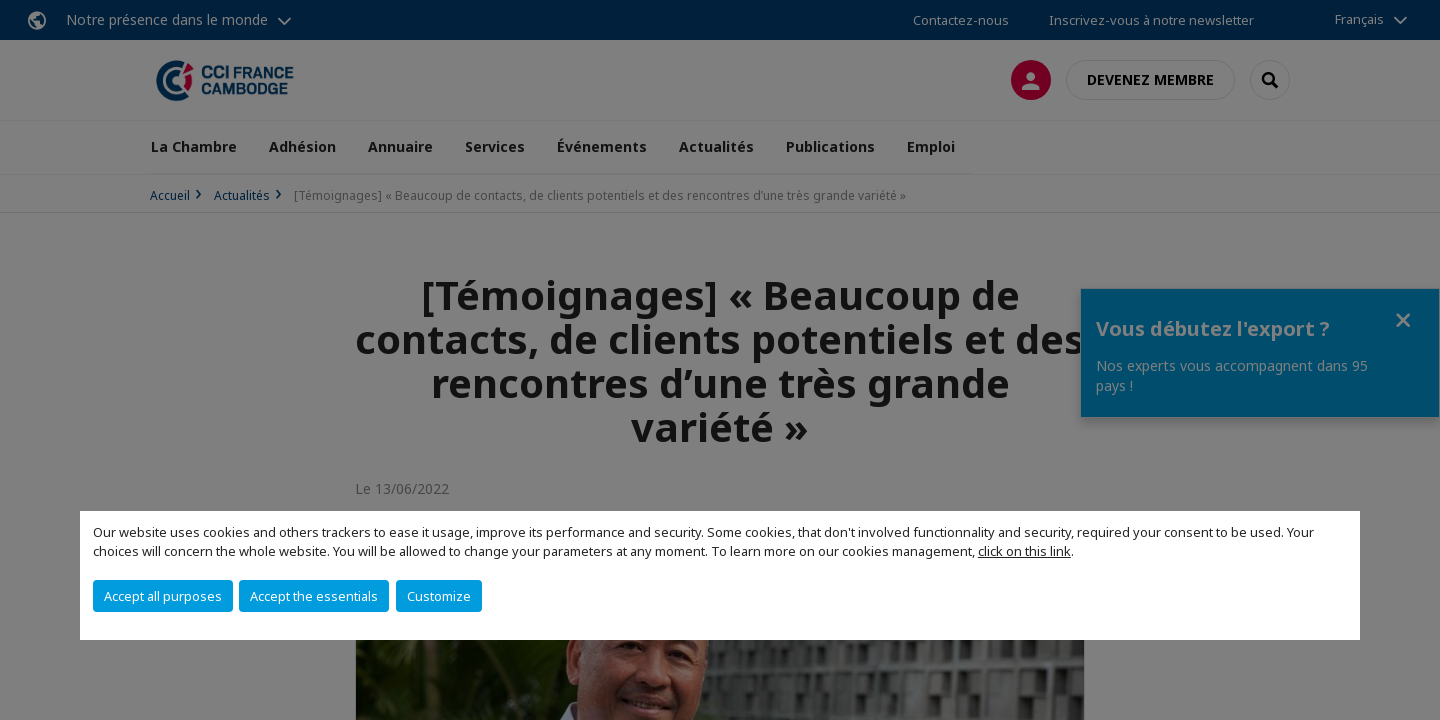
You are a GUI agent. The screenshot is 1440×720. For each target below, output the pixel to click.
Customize (439, 596)
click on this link (1024, 551)
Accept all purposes (163, 596)
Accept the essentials (314, 596)
